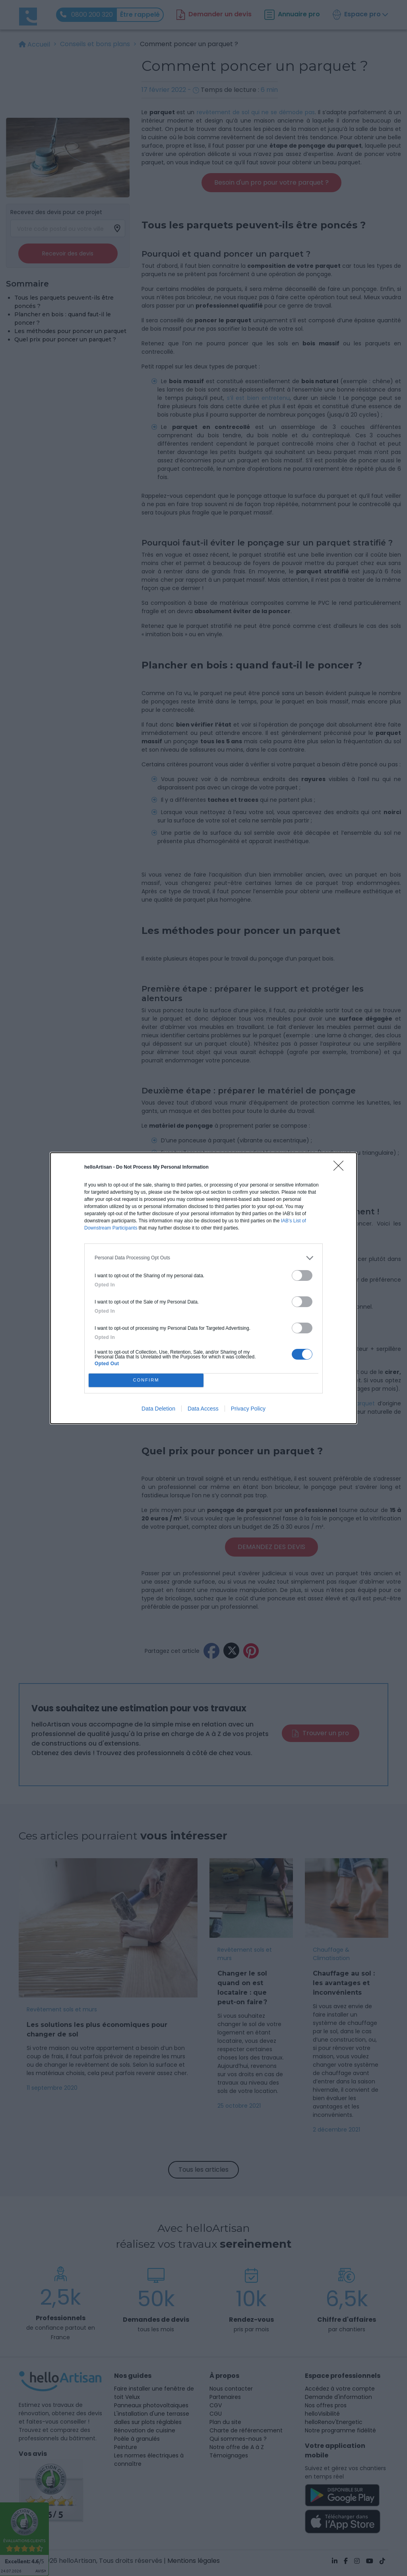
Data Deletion (158, 1408)
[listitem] (203, 1258)
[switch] (302, 1275)
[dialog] (203, 1288)
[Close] (341, 1168)
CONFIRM (146, 1380)
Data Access (203, 1408)
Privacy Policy (248, 1408)
